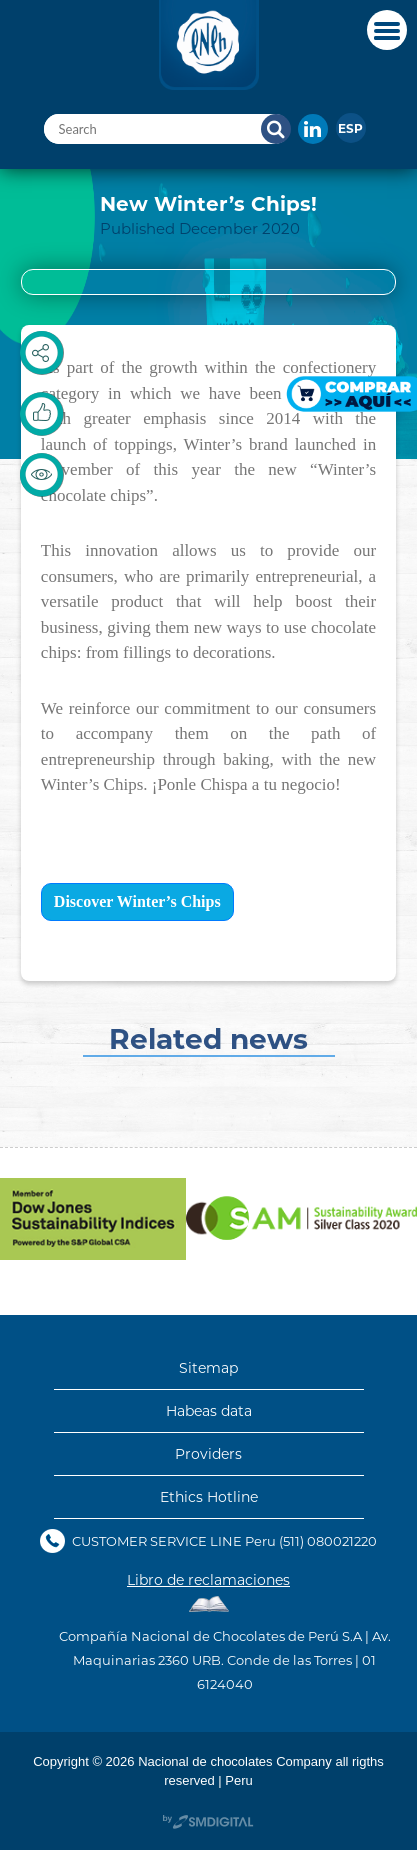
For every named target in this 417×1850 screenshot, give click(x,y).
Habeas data (209, 1411)
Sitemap (208, 1368)
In (313, 129)
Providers (208, 1454)
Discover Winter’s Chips (137, 901)
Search (276, 129)
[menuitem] (351, 128)
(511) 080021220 (328, 1540)
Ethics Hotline (209, 1497)
